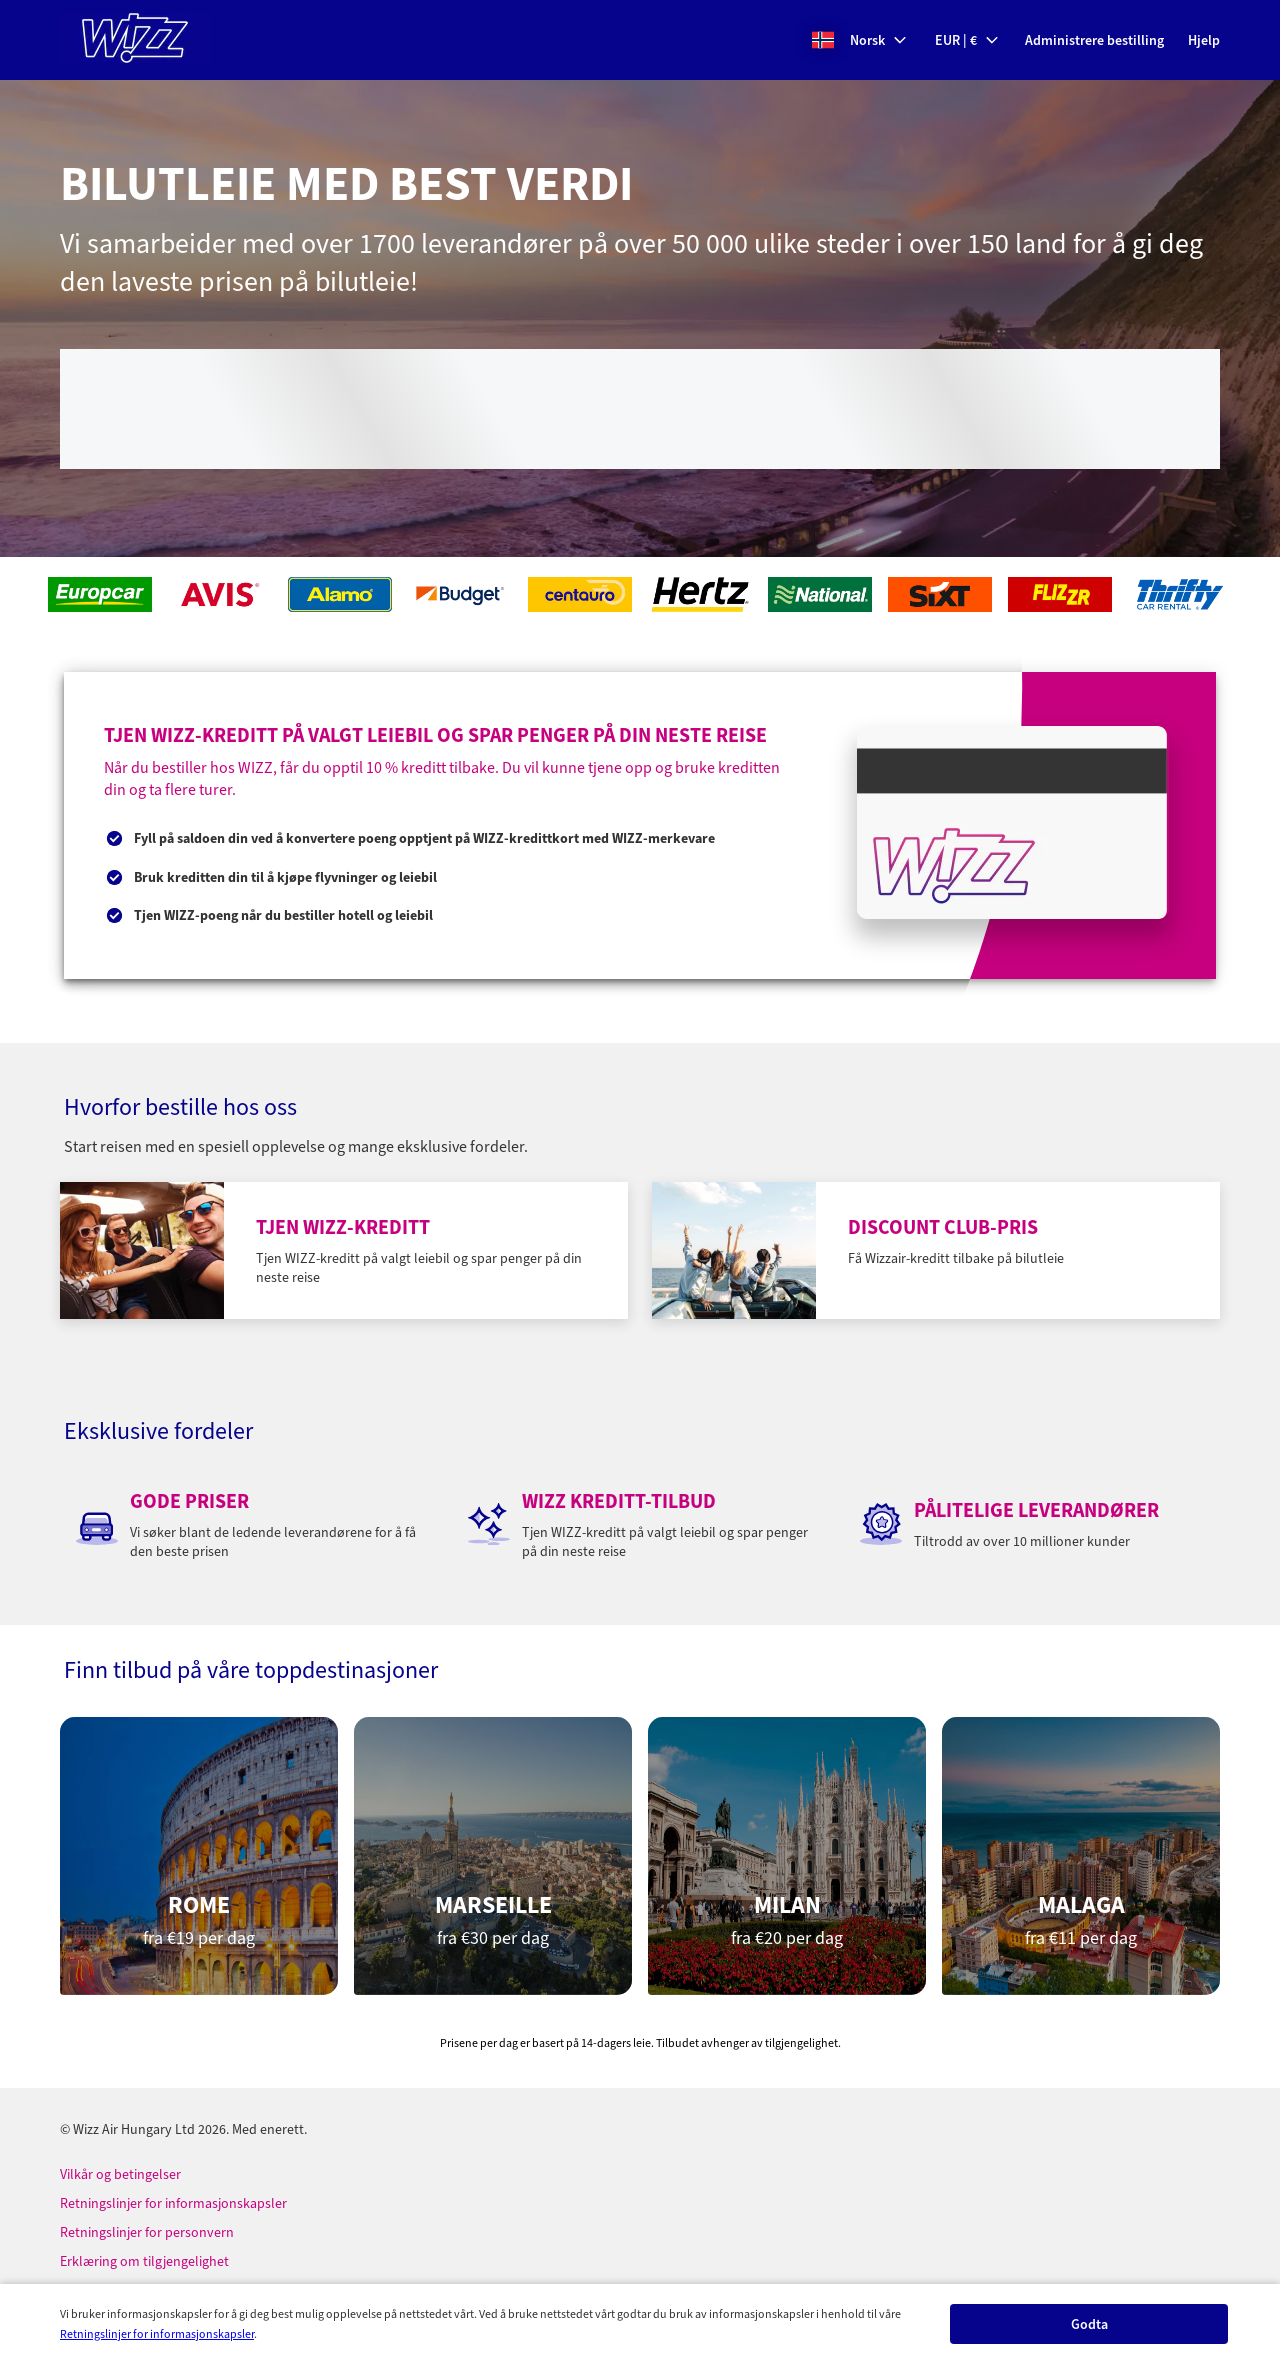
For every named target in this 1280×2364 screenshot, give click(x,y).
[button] (859, 40)
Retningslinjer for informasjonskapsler (157, 2334)
